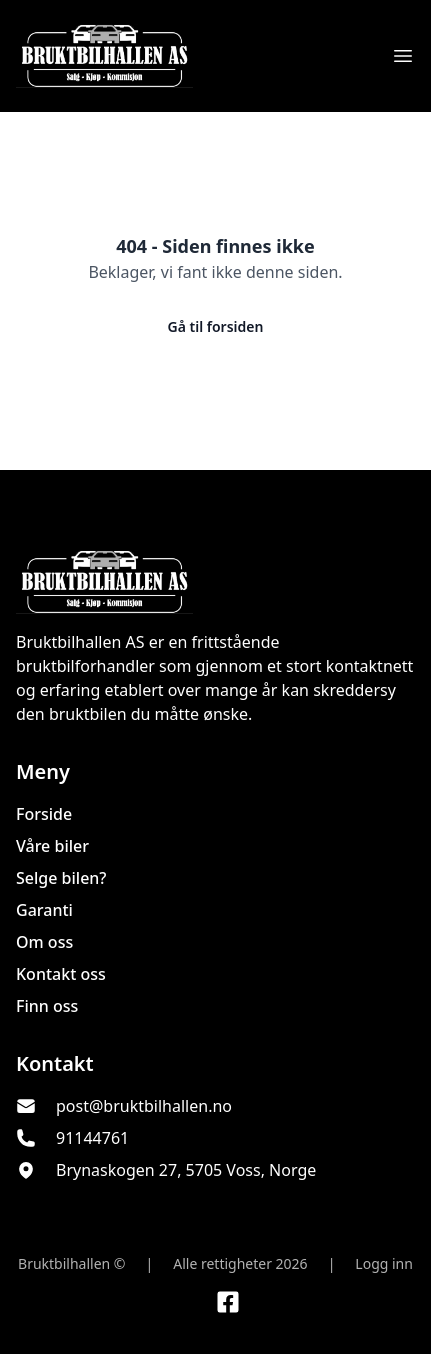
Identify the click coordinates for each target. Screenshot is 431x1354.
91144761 (92, 1138)
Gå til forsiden (216, 326)
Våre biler (52, 846)
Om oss (44, 942)
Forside (44, 814)
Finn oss (47, 1006)
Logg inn (384, 1263)
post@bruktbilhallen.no (144, 1106)
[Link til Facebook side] (228, 1302)
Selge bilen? (61, 878)
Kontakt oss (61, 974)
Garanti (44, 910)
